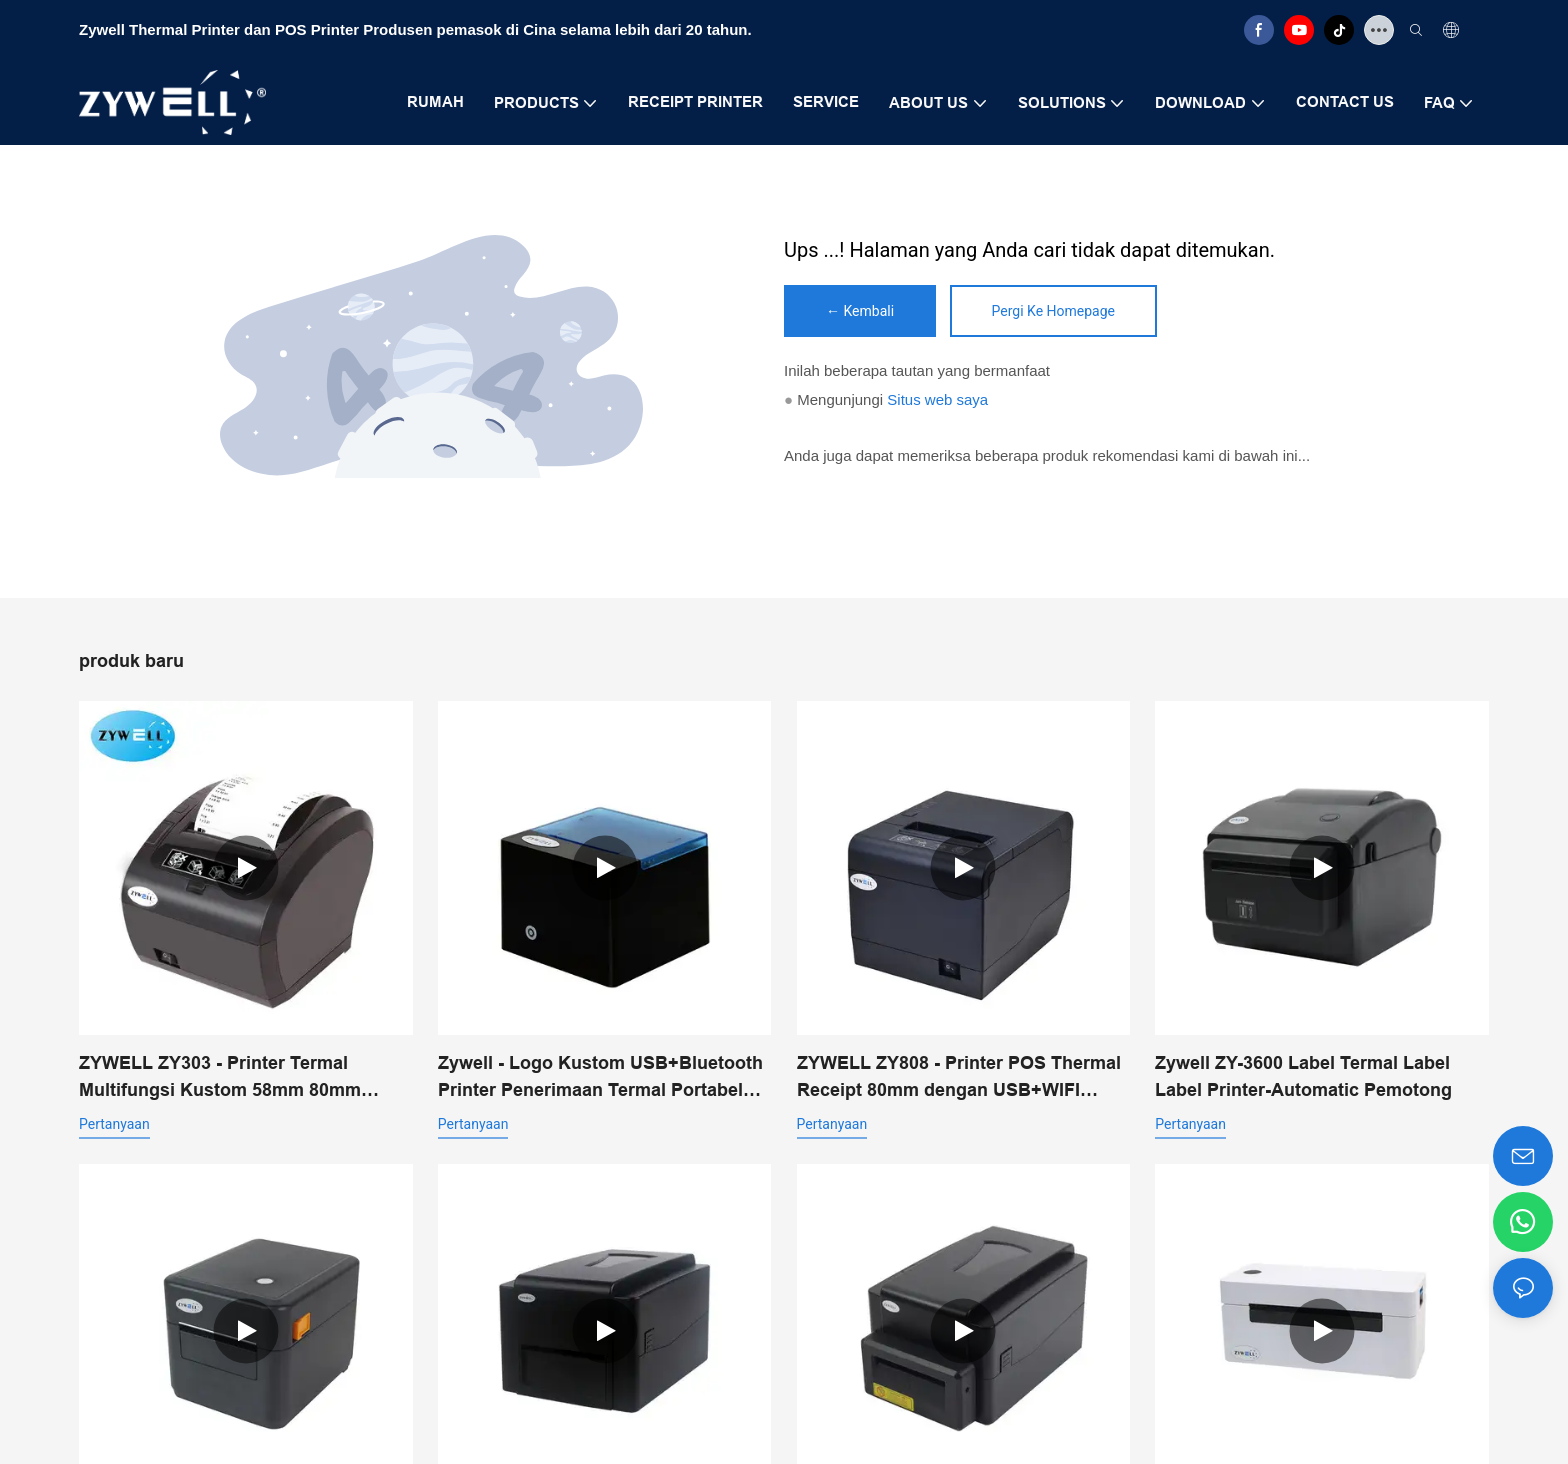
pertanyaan (114, 1124)
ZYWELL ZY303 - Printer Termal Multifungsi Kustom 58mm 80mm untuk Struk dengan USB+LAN (220, 1078)
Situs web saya (937, 399)
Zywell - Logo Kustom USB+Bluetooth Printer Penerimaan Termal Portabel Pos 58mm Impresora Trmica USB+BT (600, 1078)
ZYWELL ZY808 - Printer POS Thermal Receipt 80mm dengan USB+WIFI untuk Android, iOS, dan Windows (959, 1078)
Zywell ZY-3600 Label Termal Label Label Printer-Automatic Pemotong (1303, 1076)
